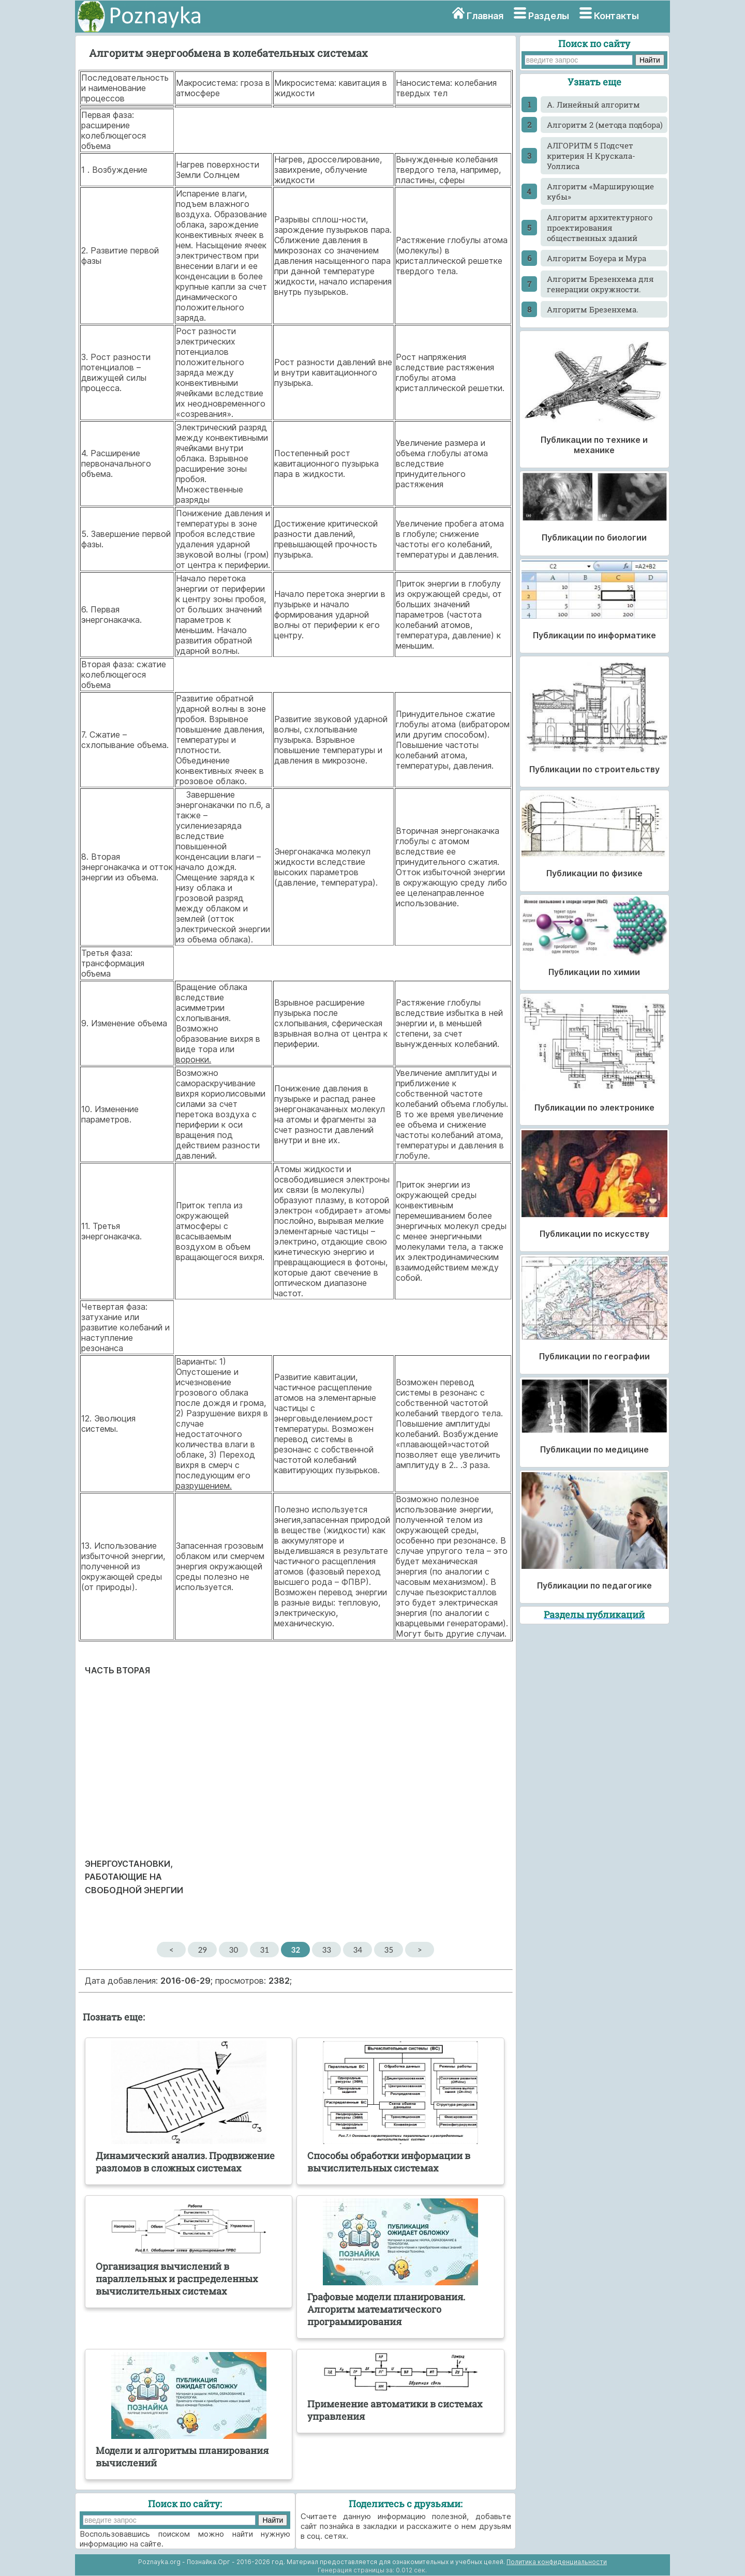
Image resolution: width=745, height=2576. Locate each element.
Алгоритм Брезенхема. (592, 309)
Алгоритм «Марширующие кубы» (600, 191)
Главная (485, 15)
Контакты (616, 15)
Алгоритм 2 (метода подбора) (605, 124)
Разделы (548, 15)
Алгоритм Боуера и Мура (596, 258)
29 (202, 1949)
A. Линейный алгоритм (593, 104)
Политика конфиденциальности (556, 2562)
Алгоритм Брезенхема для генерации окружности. (600, 284)
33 (326, 1949)
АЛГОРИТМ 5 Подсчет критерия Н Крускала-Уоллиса (591, 155)
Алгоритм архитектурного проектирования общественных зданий (599, 227)
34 (357, 1949)
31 (264, 1949)
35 (388, 1949)
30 (233, 1949)
